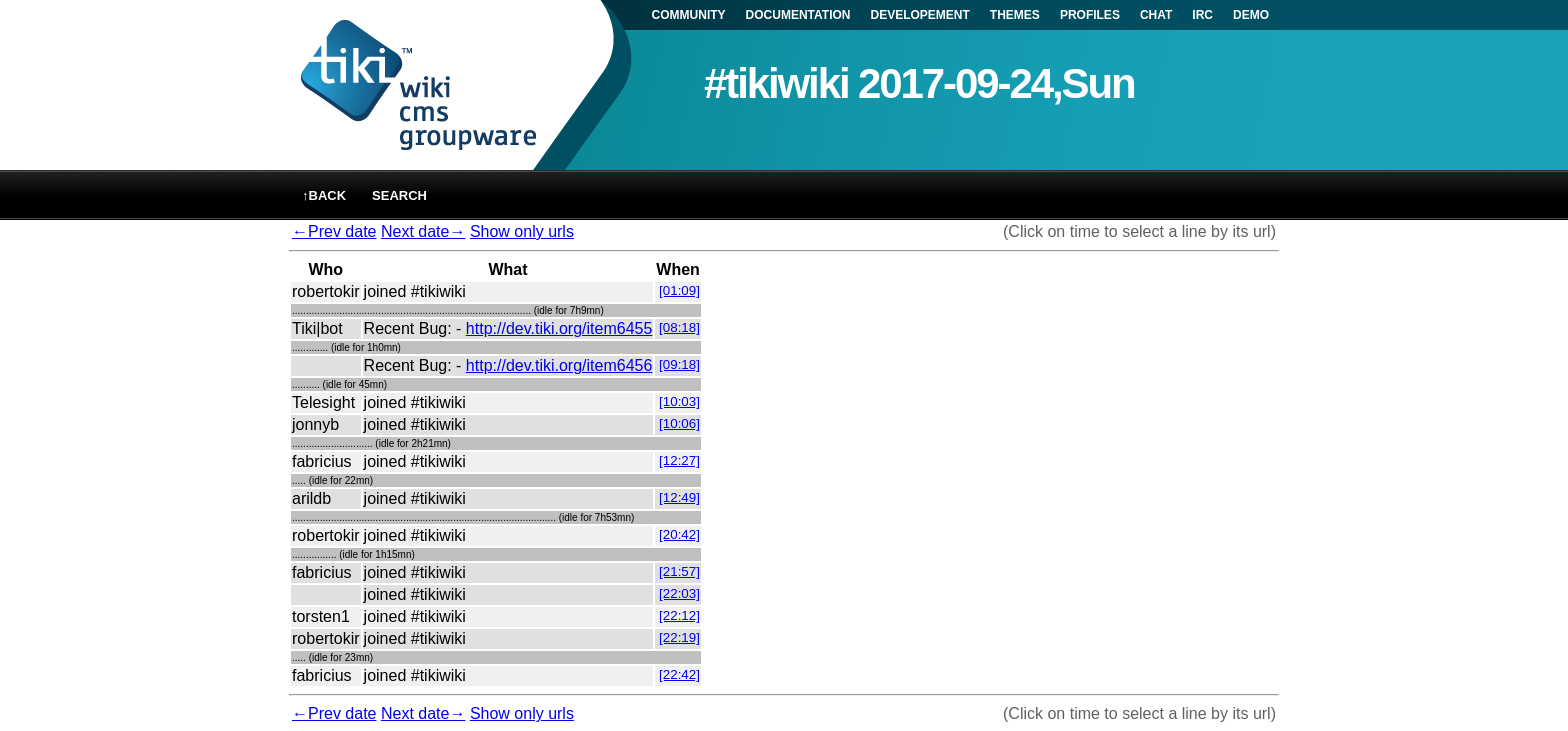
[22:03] (679, 593)
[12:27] (679, 460)
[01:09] (679, 290)
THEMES (1015, 15)
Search (399, 195)
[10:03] (679, 401)
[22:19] (679, 637)
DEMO (1251, 15)
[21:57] (679, 571)
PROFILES (1090, 15)
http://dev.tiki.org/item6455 (559, 328)
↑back (324, 195)
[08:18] (679, 327)
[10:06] (679, 423)
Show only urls (522, 231)
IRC (1202, 15)
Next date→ (423, 231)
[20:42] (679, 534)
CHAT (1156, 15)
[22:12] (679, 615)
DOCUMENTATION (798, 15)
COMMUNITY (689, 15)
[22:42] (679, 674)
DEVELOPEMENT (920, 15)
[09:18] (679, 364)
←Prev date (334, 231)
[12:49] (679, 497)
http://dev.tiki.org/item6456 (559, 365)
